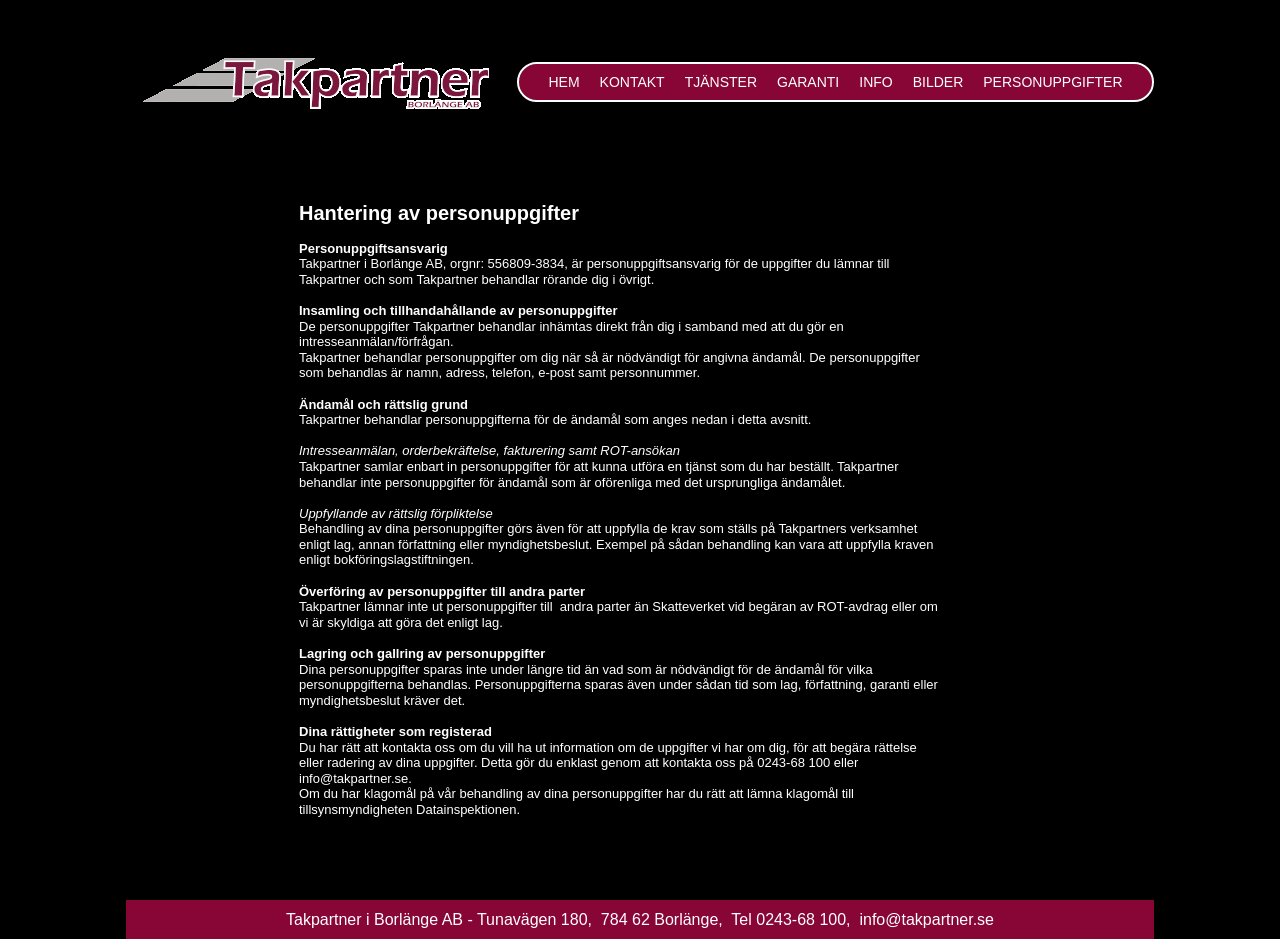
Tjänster (721, 82)
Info (875, 82)
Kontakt (632, 82)
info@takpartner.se (924, 919)
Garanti (808, 82)
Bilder (938, 82)
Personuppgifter (1052, 82)
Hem (563, 82)
